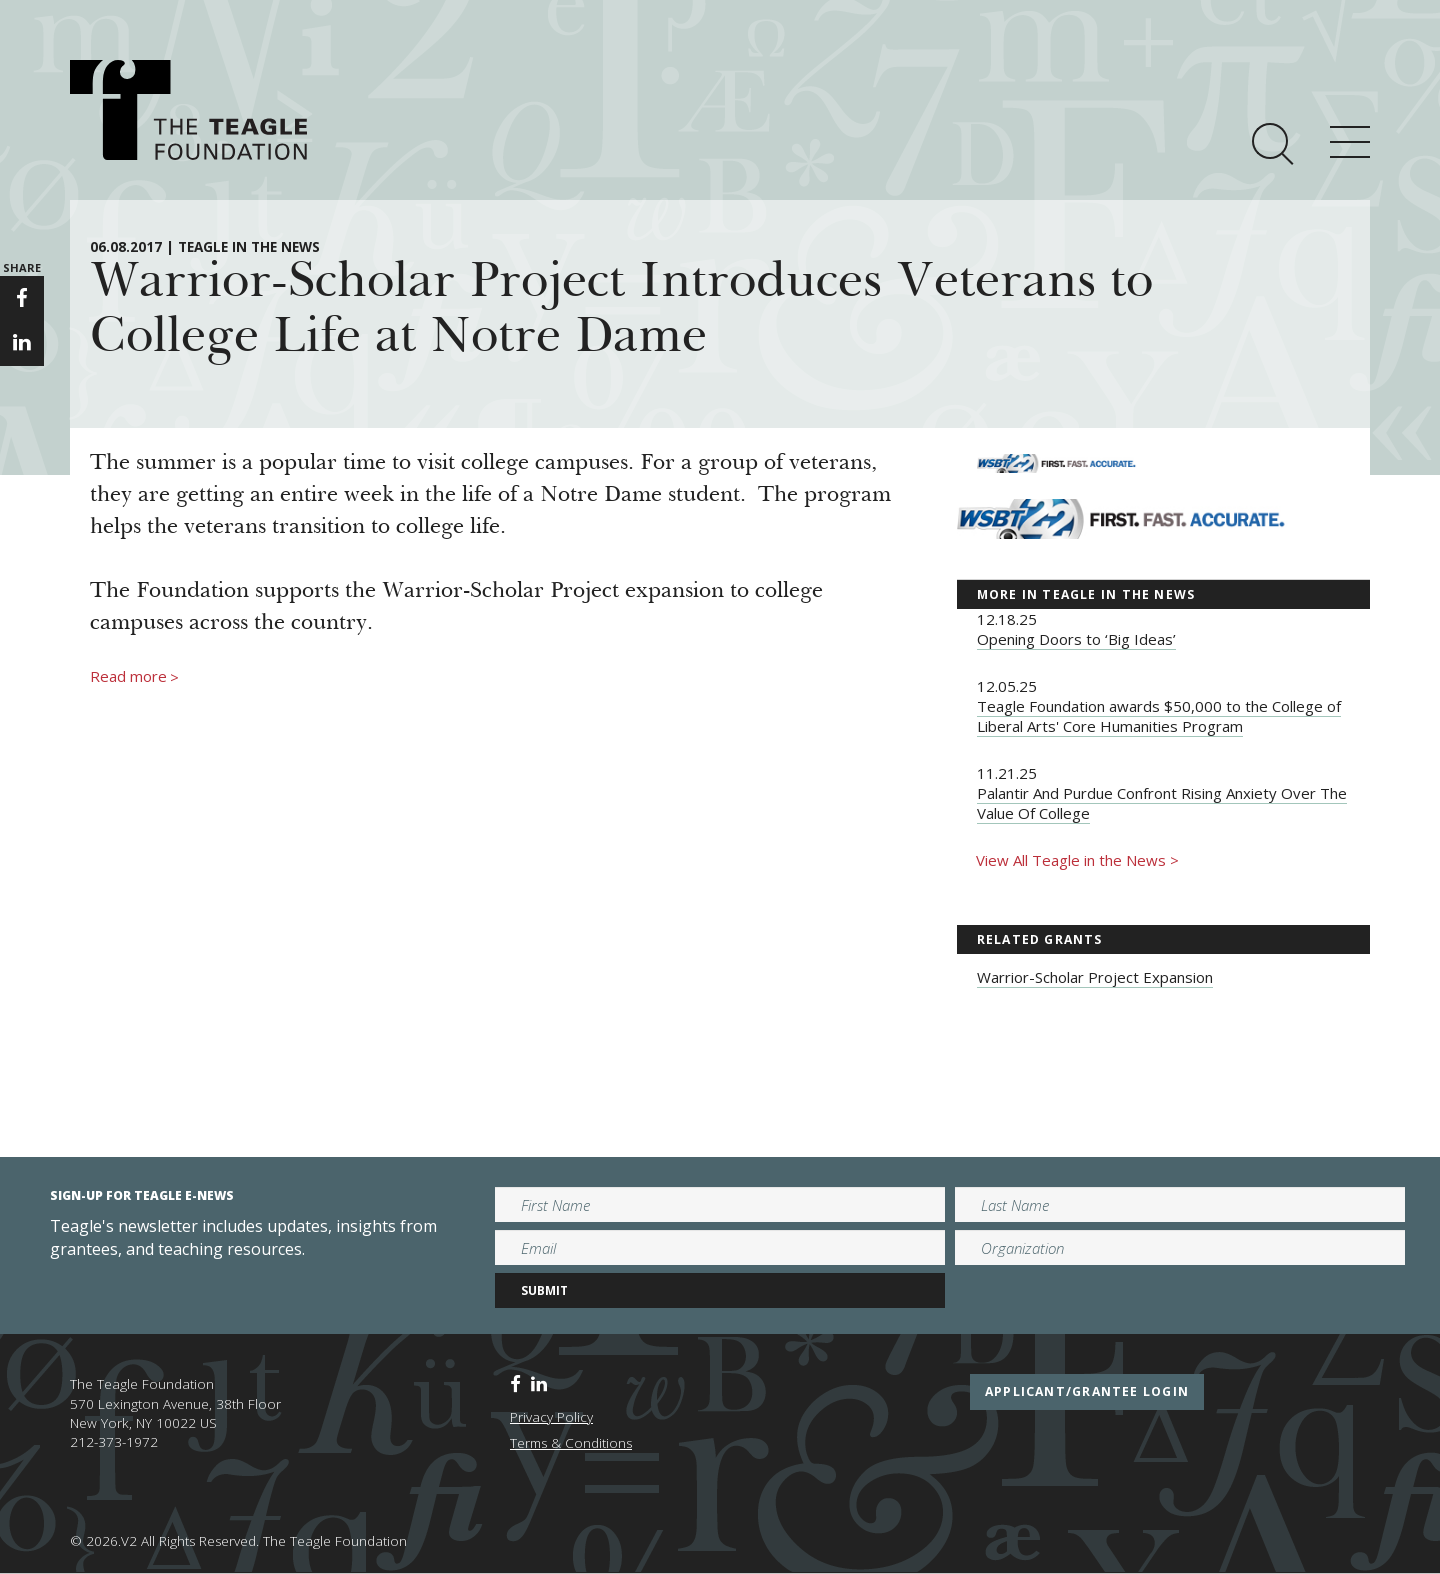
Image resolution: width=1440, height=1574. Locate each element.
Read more (134, 677)
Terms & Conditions (571, 1443)
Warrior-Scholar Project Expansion (1095, 977)
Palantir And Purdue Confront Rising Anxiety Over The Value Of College (1162, 803)
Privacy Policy (551, 1417)
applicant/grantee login (1087, 1391)
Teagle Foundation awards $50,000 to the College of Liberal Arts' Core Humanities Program (1159, 716)
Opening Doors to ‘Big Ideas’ (1076, 639)
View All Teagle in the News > (1077, 860)
